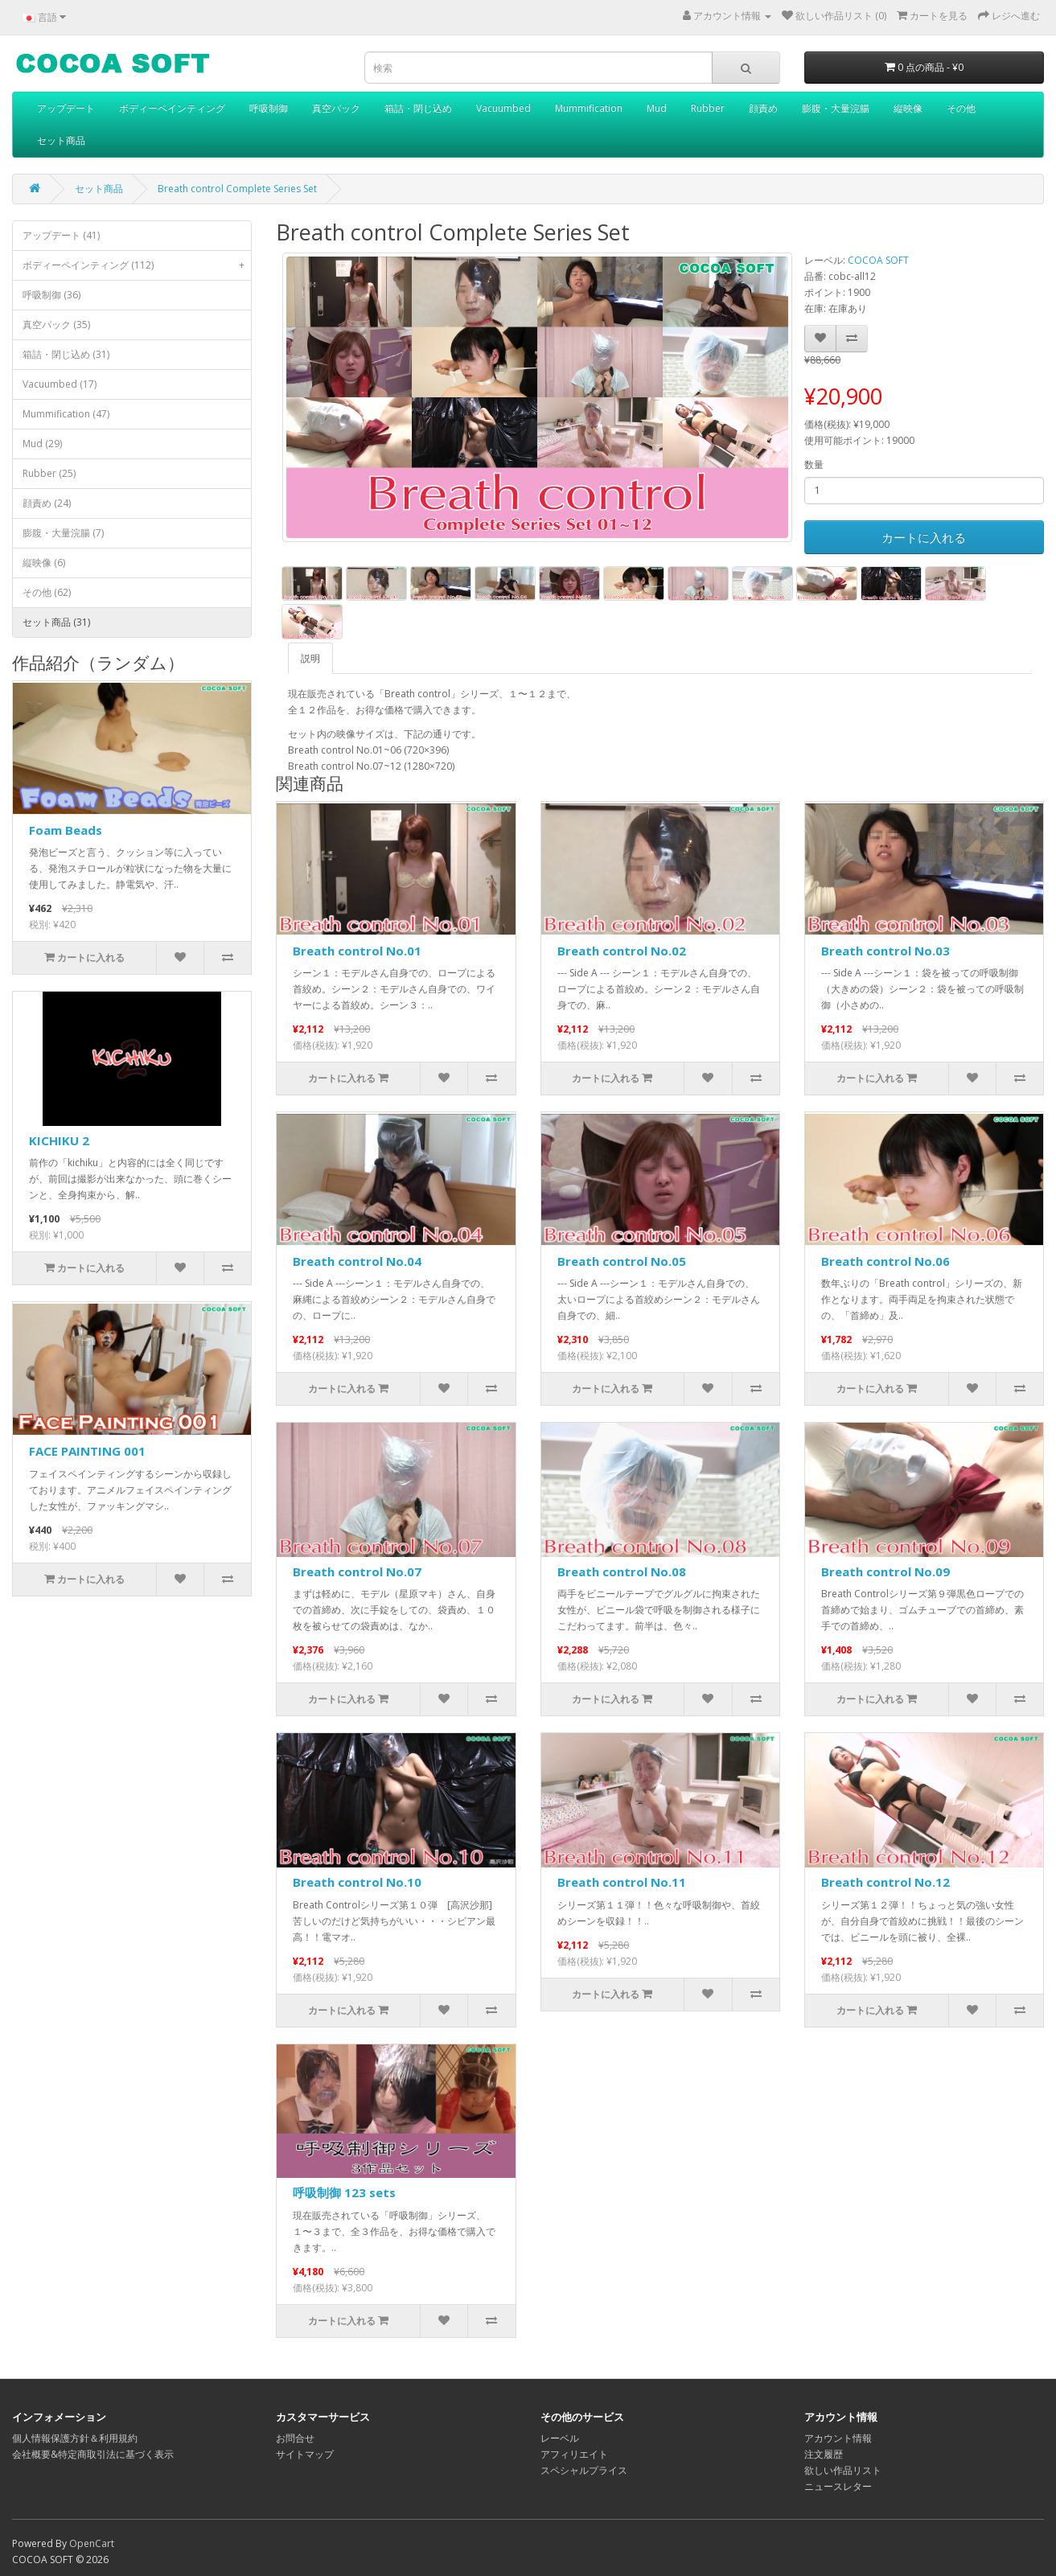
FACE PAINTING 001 (87, 1451)
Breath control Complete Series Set (237, 188)
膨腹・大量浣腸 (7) (63, 533)
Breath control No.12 (885, 1882)
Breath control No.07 (357, 1571)
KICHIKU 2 (59, 1140)
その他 (961, 108)
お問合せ (295, 2438)
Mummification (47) (66, 414)
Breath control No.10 (357, 1882)
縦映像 (908, 108)
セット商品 (61, 140)
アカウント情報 (838, 2438)
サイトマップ (305, 2454)
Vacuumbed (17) (60, 384)
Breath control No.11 (621, 1882)
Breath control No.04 (357, 1261)
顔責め (763, 108)
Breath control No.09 (885, 1571)
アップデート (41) (61, 235)
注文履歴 (823, 2454)
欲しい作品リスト (842, 2470)
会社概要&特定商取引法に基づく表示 (93, 2454)
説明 (310, 658)
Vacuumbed (503, 108)
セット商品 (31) (56, 622)
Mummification (589, 108)
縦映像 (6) (44, 562)
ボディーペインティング (172, 108)
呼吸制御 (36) (51, 295)
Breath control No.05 (621, 1261)
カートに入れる (923, 537)
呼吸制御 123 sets (344, 2192)
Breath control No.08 (621, 1571)
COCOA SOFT (878, 260)
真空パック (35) (56, 324)
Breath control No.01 (357, 951)
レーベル (559, 2438)
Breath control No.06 (885, 1261)
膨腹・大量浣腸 (835, 108)
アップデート (66, 108)
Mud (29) (42, 443)
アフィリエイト (574, 2454)
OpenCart (91, 2543)
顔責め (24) (47, 503)
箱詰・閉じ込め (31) (66, 354)
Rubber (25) (49, 473)
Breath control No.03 (885, 951)
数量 (814, 464)
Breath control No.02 (621, 951)
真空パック (336, 108)
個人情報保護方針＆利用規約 (75, 2438)
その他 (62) (47, 592)
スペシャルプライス (583, 2470)
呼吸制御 (268, 108)
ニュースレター (838, 2486)
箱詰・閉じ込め (418, 108)
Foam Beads (65, 830)
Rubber (708, 108)
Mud (657, 108)
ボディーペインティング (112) (137, 265)
